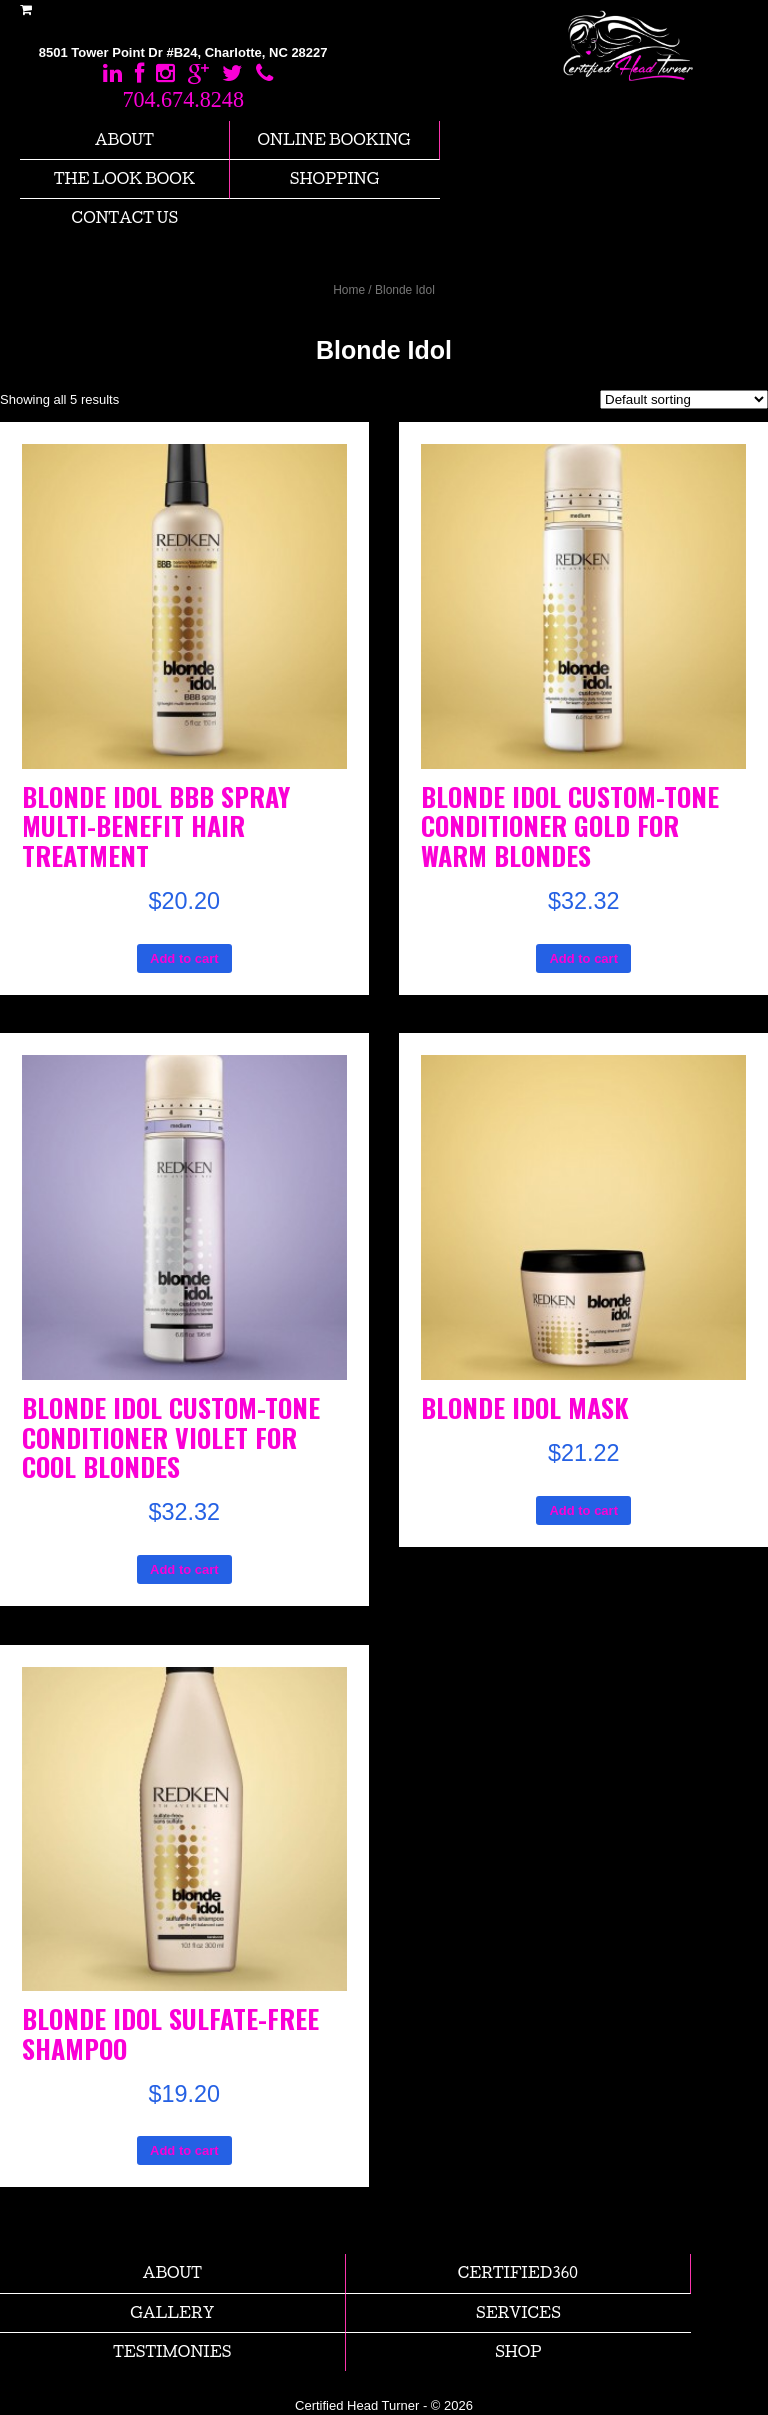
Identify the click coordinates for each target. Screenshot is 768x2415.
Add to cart (184, 958)
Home (349, 290)
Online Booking (334, 139)
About (124, 139)
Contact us (125, 217)
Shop (518, 2351)
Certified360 (518, 2272)
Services (518, 2312)
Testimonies (172, 2351)
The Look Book (124, 178)
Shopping (335, 178)
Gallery (172, 2312)
